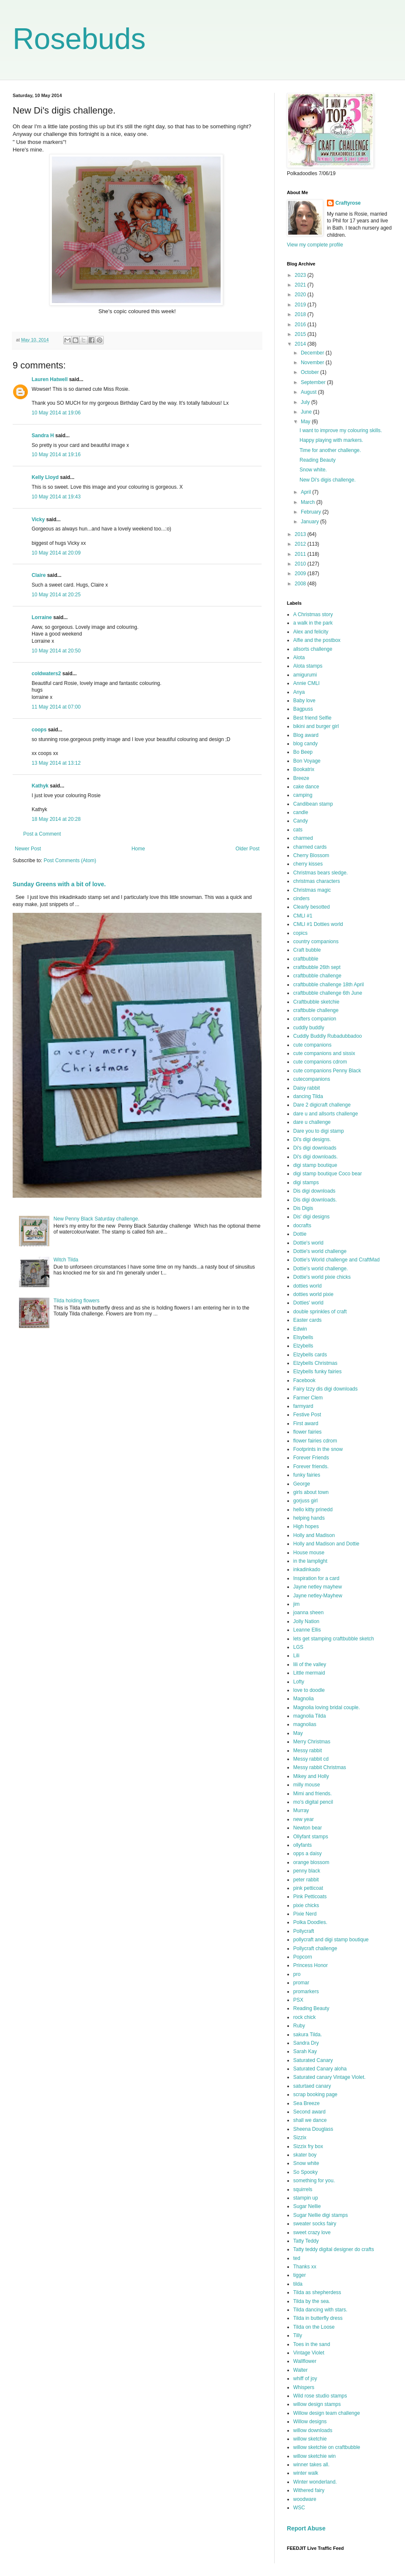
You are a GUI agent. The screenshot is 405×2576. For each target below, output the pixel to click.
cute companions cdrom (320, 1062)
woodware (304, 2499)
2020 (301, 295)
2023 (301, 275)
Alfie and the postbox (316, 640)
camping (302, 795)
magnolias (304, 1724)
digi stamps (306, 1182)
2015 (301, 334)
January (310, 522)
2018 (301, 314)
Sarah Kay (305, 2051)
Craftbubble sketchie (316, 1002)
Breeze (301, 778)
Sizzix (299, 2137)
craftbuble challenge (315, 1010)
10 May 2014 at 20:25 (56, 595)
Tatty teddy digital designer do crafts (333, 2249)
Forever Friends (311, 1458)
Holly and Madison (314, 1535)
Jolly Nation (306, 1621)
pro (296, 1974)
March (308, 502)
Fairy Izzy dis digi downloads (325, 1389)
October (310, 372)
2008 (301, 584)
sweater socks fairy (314, 2224)
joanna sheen (308, 1612)
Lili (296, 1656)
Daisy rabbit (306, 1088)
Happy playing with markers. (331, 440)
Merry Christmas (311, 1742)
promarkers (306, 1991)
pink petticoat (308, 1888)
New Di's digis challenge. (328, 480)
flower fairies (307, 1432)
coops (39, 730)
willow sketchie (310, 2439)
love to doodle (309, 1690)
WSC (299, 2508)
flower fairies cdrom (315, 1441)
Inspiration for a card (316, 1578)
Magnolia (303, 1699)
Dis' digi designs (311, 1217)
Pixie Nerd (304, 1914)
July (306, 402)
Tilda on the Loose (314, 2327)
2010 (301, 564)
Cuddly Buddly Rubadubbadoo (327, 1036)
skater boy (304, 2155)
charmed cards (310, 847)
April (306, 492)
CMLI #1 (302, 916)
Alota (299, 657)
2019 (301, 305)
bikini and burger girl (316, 726)
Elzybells (303, 1346)
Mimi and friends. (312, 1794)
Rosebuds (79, 38)
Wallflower (304, 2361)
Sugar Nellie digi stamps (320, 2215)
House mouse (308, 1553)
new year (303, 1819)
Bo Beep (303, 752)
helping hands (309, 1518)
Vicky (38, 519)
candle (300, 812)
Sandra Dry (306, 2043)
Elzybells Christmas (315, 1363)
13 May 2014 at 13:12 (56, 763)
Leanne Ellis (307, 1630)
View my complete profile (315, 245)
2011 (301, 554)
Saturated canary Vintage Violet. (329, 2077)
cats (297, 830)
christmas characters (316, 881)
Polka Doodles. (310, 1922)
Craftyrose (348, 203)
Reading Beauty (317, 460)
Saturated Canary (313, 2060)
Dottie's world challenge (319, 1251)
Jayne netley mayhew (317, 1587)
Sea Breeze (306, 2103)
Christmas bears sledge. (320, 873)
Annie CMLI (306, 683)
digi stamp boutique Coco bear (327, 1174)
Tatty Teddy (306, 2241)
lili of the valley (309, 1664)
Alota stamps (307, 666)
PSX (298, 2000)
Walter (300, 2370)
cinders (301, 898)
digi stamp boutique (315, 1165)
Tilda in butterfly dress (318, 2318)
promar (301, 1983)
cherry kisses (308, 864)
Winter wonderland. (315, 2482)
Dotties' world (308, 1303)
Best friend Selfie (312, 718)
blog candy (305, 744)
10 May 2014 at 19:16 (56, 454)
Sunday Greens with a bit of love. (59, 884)
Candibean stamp (313, 804)
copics (300, 933)
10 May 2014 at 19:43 (56, 497)
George (301, 1484)
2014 (301, 344)
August (309, 392)
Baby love (304, 701)
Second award (309, 2112)
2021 (301, 285)
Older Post (247, 849)
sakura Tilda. (307, 2035)
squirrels (302, 2189)
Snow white (306, 2163)
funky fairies (306, 1475)
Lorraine (42, 617)
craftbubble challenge (317, 976)
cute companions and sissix (324, 1053)
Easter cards (307, 1320)
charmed (303, 838)
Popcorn (302, 1957)
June (307, 412)
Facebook (304, 1380)
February (311, 512)
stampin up (305, 2198)
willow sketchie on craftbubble (326, 2447)
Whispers (303, 2387)
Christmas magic (312, 890)
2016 (301, 324)
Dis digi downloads (314, 1191)
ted (296, 2258)
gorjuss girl (305, 1501)
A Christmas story (313, 614)
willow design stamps (317, 2404)
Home (138, 849)
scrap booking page (315, 2094)
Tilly (297, 2335)
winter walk (305, 2473)
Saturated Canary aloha (320, 2069)
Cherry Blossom (311, 855)
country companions (315, 941)
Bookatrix (303, 769)
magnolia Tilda (309, 1716)
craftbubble (305, 959)
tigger (299, 2275)
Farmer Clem (308, 1398)
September (314, 382)
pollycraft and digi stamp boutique (331, 1940)
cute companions (312, 1045)
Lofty (298, 1682)
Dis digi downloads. (315, 1200)
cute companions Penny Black (327, 1071)
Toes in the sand (311, 2344)
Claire (39, 575)
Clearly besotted (311, 907)
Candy (300, 821)
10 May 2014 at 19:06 (56, 413)
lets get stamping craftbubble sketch (333, 1639)
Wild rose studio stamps (320, 2396)
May (306, 422)
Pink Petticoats (310, 1897)
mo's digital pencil (313, 1802)
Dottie (299, 1234)
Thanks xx (304, 2267)
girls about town (311, 1492)
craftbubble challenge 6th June (327, 993)
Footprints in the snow (318, 1449)
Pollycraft (303, 1931)
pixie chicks (306, 1905)
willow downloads (312, 2430)
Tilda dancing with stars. (320, 2310)
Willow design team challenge (326, 2413)
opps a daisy (307, 1853)
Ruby (299, 2026)
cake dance (306, 787)
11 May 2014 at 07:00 (56, 707)
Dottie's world (308, 1243)
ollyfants (302, 1845)
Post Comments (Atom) (69, 860)
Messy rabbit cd (311, 1759)
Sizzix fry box (308, 2146)
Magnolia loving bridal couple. (326, 1707)
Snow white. (313, 470)
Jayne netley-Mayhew (317, 1596)
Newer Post (28, 849)
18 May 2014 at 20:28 (56, 819)
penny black (306, 1871)
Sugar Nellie (307, 2206)
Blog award (306, 735)
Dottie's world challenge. (320, 1269)
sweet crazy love (312, 2232)
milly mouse (306, 1785)
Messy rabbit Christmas (319, 1767)
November (313, 362)
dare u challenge (312, 1122)
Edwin (300, 1329)
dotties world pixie (313, 1294)
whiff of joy (305, 2378)
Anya (299, 692)
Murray (301, 1810)
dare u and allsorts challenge (325, 1114)
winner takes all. (311, 2465)
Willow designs (310, 2421)
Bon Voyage (307, 761)
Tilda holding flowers (77, 1301)
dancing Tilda (308, 1096)
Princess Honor (310, 1965)
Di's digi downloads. (315, 1157)
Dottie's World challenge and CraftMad (336, 1260)
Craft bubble (307, 950)
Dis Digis (303, 1208)
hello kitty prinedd (312, 1510)
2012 (301, 544)
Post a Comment (42, 834)
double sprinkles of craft (320, 1312)
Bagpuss (303, 709)
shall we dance (310, 2120)
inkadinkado (306, 1569)
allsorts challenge (312, 649)
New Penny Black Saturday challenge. (96, 1219)
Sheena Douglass (313, 2129)
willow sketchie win (314, 2456)
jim (296, 1604)
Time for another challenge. (330, 450)
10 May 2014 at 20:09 (56, 553)
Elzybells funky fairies (317, 1372)
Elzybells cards (310, 1355)
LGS (298, 1647)
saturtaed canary (312, 2086)
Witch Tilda (66, 1260)
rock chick (304, 2017)
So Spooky (305, 2172)
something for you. (314, 2181)
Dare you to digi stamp (318, 1131)
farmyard (303, 1406)
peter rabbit (306, 1880)
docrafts (302, 1225)
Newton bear (307, 1828)
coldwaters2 (46, 673)
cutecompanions (311, 1079)
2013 (301, 534)
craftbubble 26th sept (316, 967)
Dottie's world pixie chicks (322, 1277)
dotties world (307, 1286)
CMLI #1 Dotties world (318, 924)
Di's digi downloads (314, 1148)
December (313, 353)
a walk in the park (312, 623)
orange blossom (311, 1862)
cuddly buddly (308, 1028)
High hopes (306, 1526)
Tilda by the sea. (311, 2301)
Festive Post (307, 1415)
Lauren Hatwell (50, 379)
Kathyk (40, 786)
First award (305, 1423)
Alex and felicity (310, 632)
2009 (301, 573)
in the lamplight (310, 1561)
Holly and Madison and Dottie (326, 1544)
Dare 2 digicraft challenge (322, 1105)
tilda (297, 2284)
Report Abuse (306, 2528)
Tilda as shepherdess (317, 2292)
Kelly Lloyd (45, 477)
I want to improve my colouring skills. (341, 430)
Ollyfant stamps (310, 1837)
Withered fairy (308, 2490)
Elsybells (303, 1337)
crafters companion (314, 1019)
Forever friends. (311, 1466)
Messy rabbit (307, 1750)
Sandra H (43, 435)
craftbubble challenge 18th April (328, 985)
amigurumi (305, 675)
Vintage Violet (308, 2353)
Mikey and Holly (311, 1776)
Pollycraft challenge (315, 1948)
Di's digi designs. (312, 1139)
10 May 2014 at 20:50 (56, 651)
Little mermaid (309, 1673)
